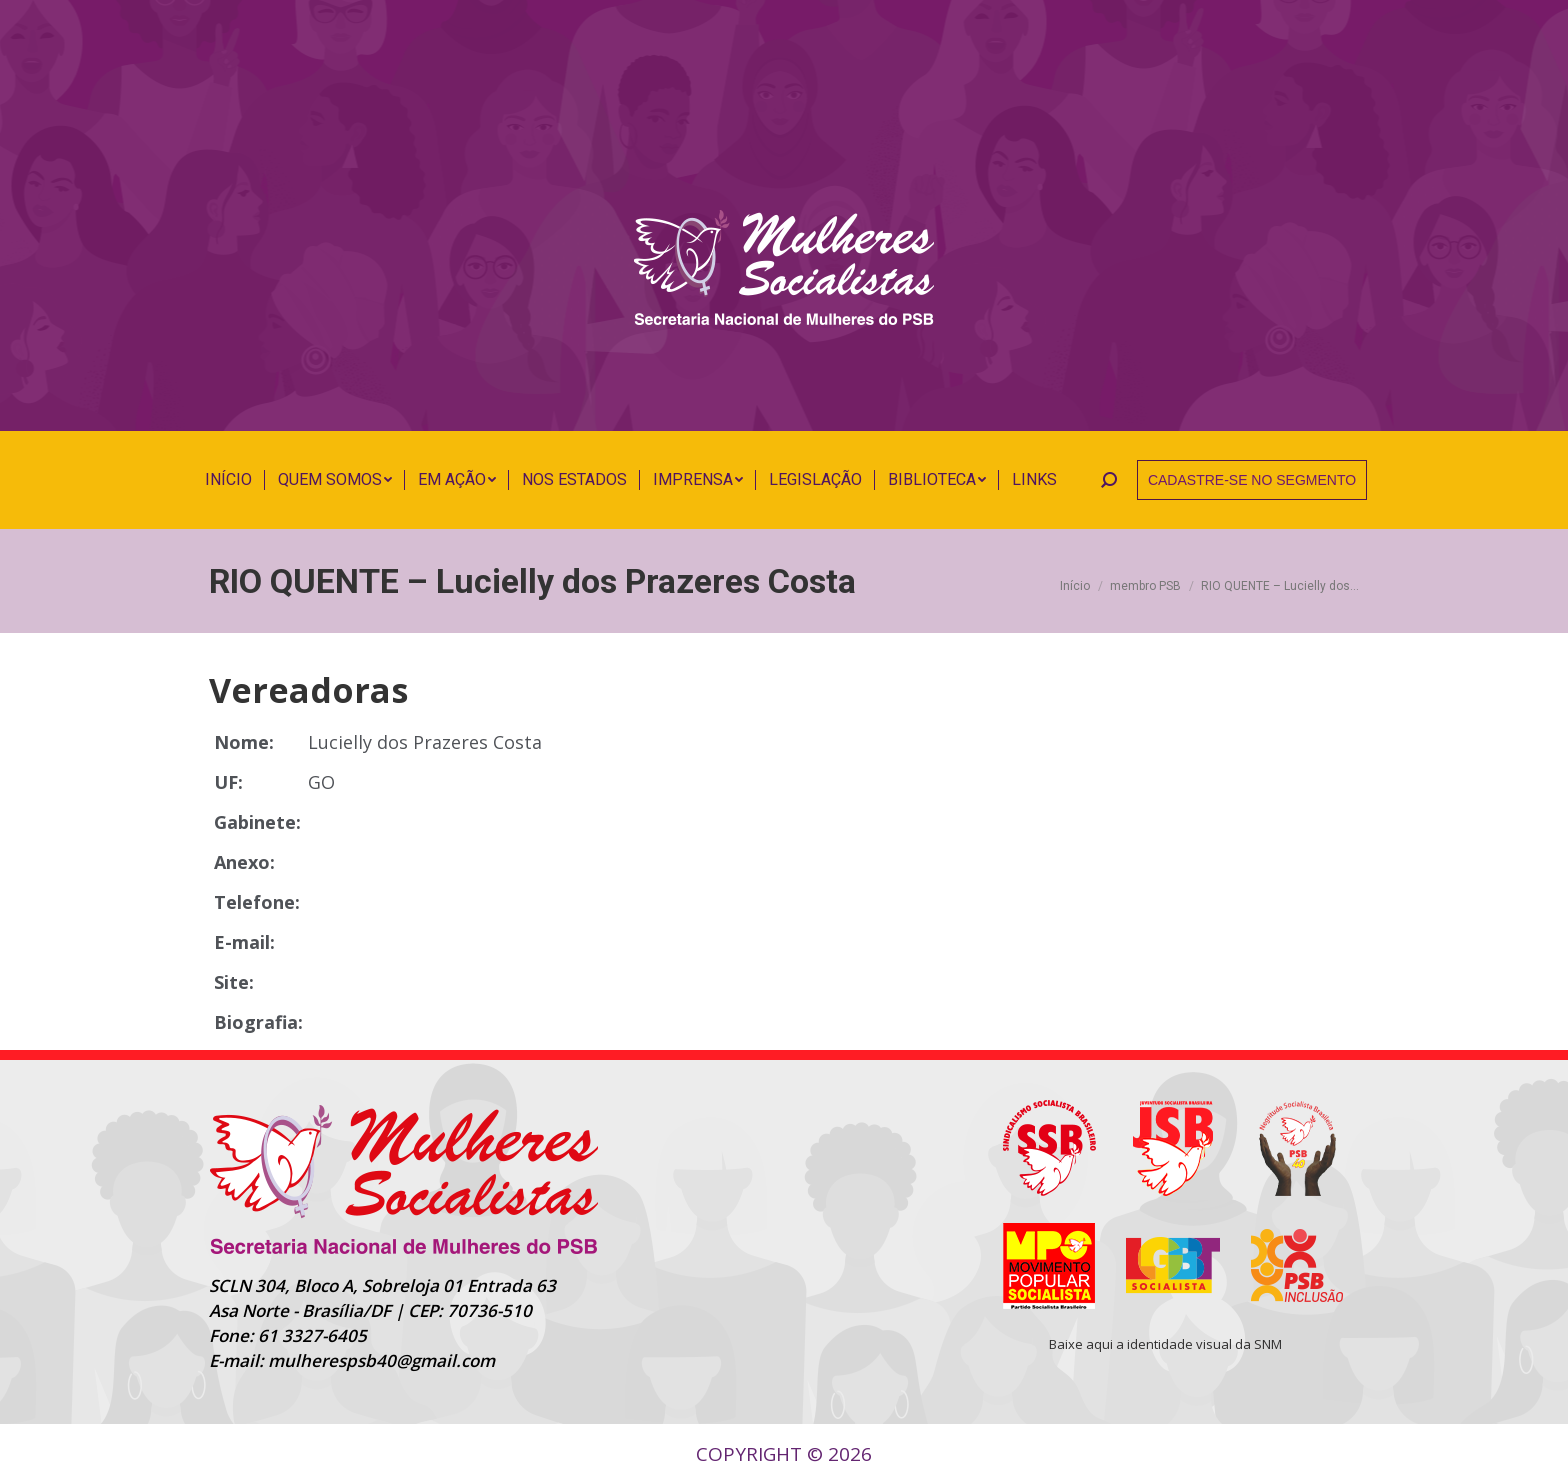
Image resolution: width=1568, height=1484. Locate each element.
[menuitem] (228, 480)
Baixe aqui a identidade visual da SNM (1165, 1344)
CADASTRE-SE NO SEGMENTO (1252, 480)
